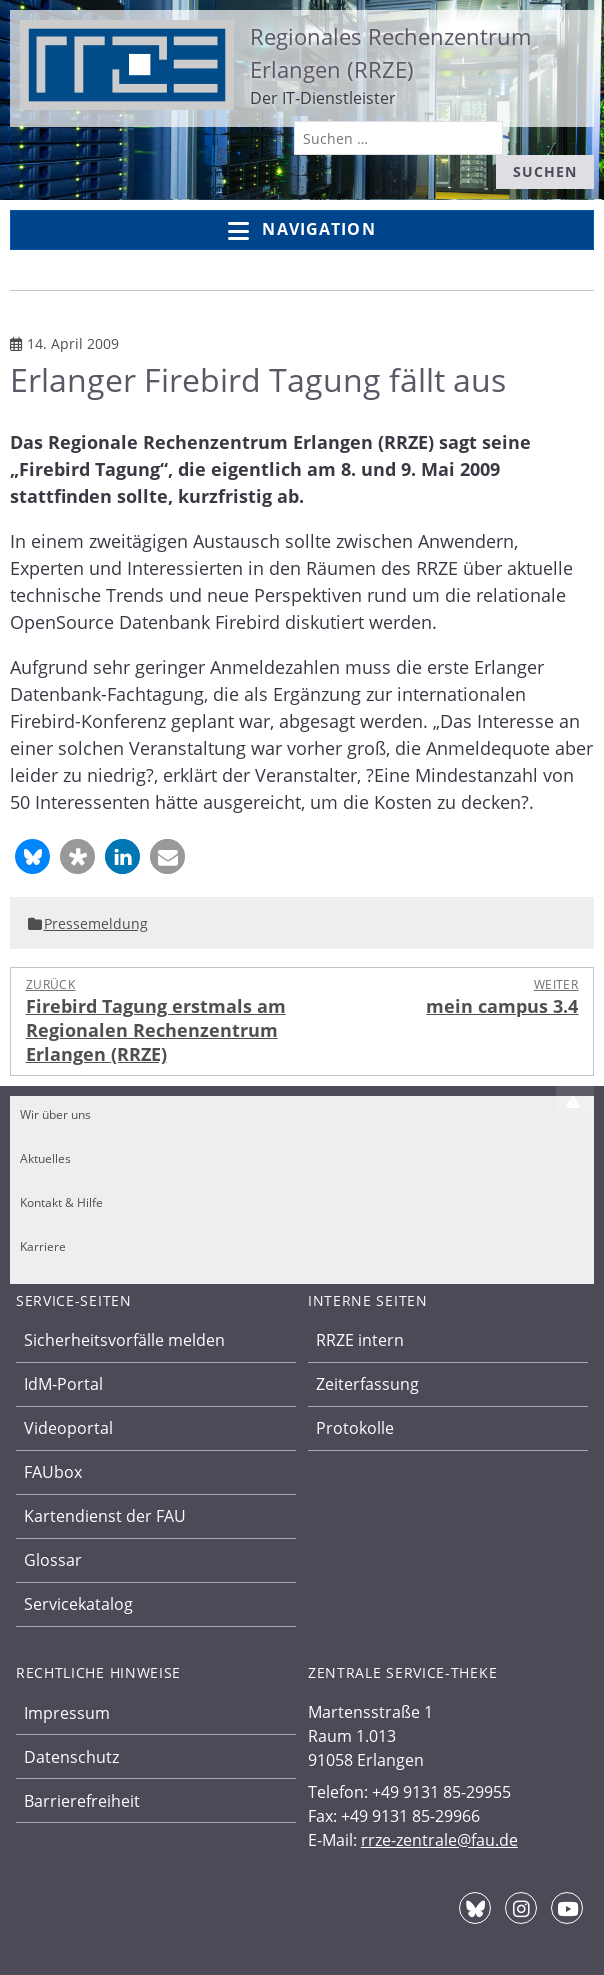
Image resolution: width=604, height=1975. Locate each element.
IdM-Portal (63, 1384)
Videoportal (68, 1428)
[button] (32, 856)
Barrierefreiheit (82, 1801)
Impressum (67, 1713)
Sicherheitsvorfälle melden (124, 1340)
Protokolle (355, 1428)
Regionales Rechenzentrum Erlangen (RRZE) (390, 52)
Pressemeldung (96, 923)
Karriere (43, 1246)
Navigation (301, 230)
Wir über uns (55, 1114)
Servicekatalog (78, 1604)
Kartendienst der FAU (105, 1516)
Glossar (53, 1560)
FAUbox (53, 1472)
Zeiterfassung (367, 1384)
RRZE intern (360, 1340)
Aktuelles (45, 1158)
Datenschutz (71, 1757)
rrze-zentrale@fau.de (439, 1840)
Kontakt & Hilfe (61, 1202)
